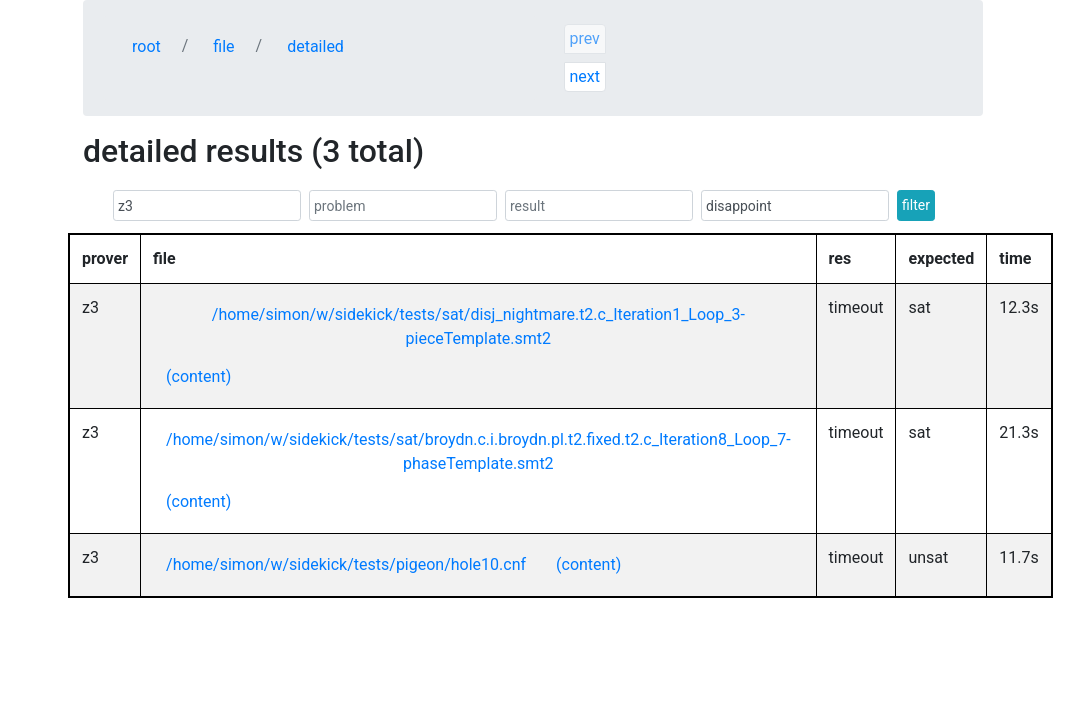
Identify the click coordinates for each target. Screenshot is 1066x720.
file (223, 46)
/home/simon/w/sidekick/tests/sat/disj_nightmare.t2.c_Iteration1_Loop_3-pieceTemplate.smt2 (478, 326)
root (146, 46)
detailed (315, 46)
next (584, 76)
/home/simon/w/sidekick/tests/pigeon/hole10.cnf (346, 564)
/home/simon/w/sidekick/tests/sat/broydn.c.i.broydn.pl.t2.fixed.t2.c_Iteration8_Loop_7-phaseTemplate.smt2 (478, 451)
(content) (198, 376)
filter (916, 205)
